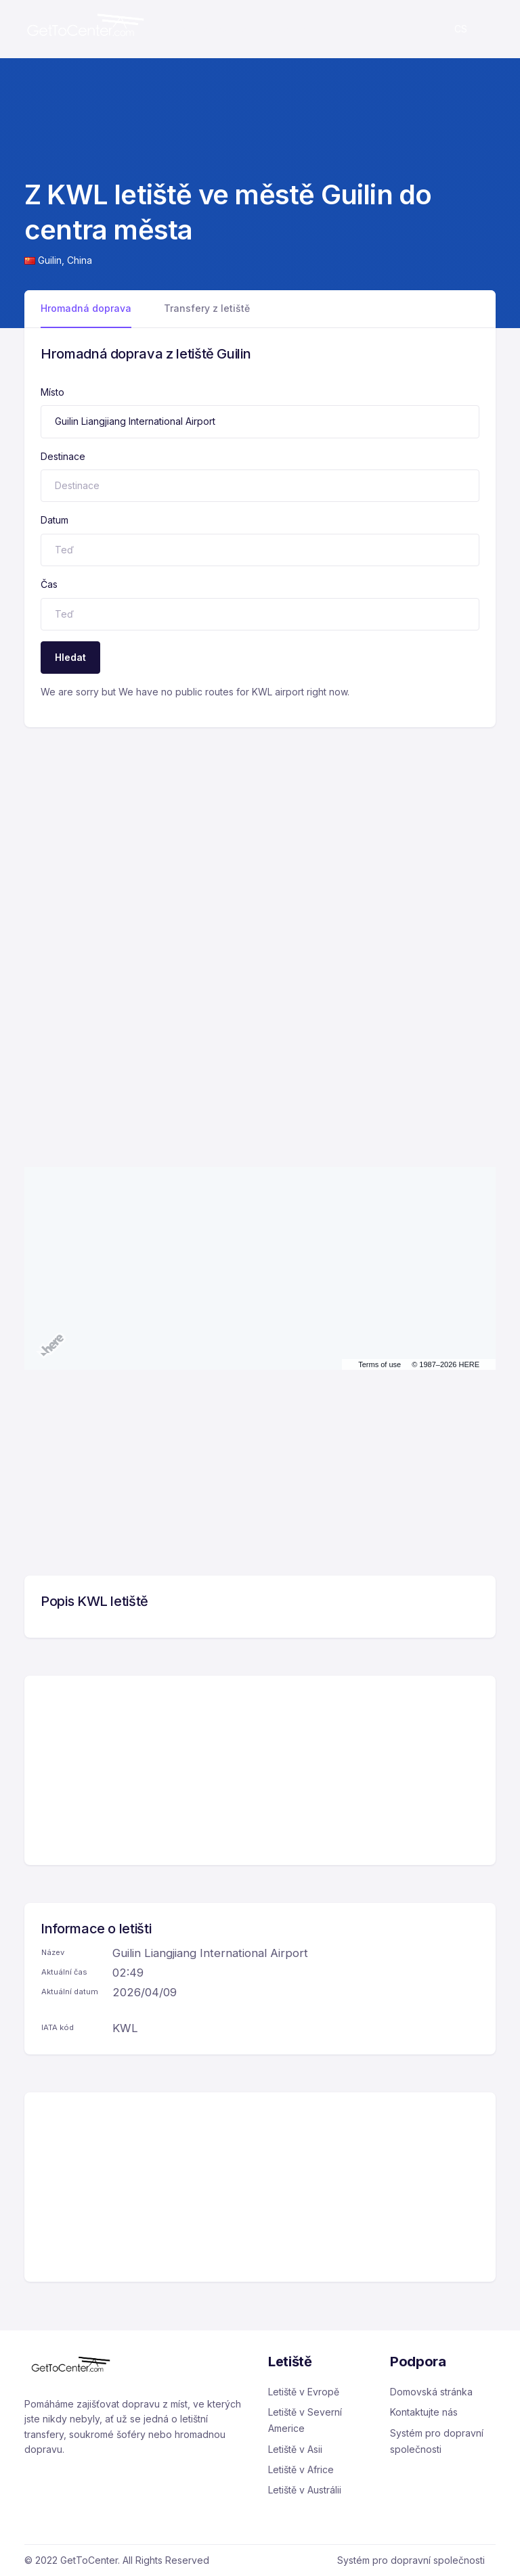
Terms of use (379, 1364)
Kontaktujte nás (424, 2412)
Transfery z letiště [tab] (207, 308)
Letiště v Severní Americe (305, 2420)
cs (460, 28)
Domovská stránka (431, 2391)
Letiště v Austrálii (304, 2490)
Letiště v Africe (301, 2469)
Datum (54, 520)
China (79, 260)
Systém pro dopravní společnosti (436, 2441)
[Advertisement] (260, 828)
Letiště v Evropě (303, 2391)
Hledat (70, 657)
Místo (52, 392)
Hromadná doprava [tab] (86, 308)
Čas (49, 584)
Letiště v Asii (295, 2449)
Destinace (63, 456)
